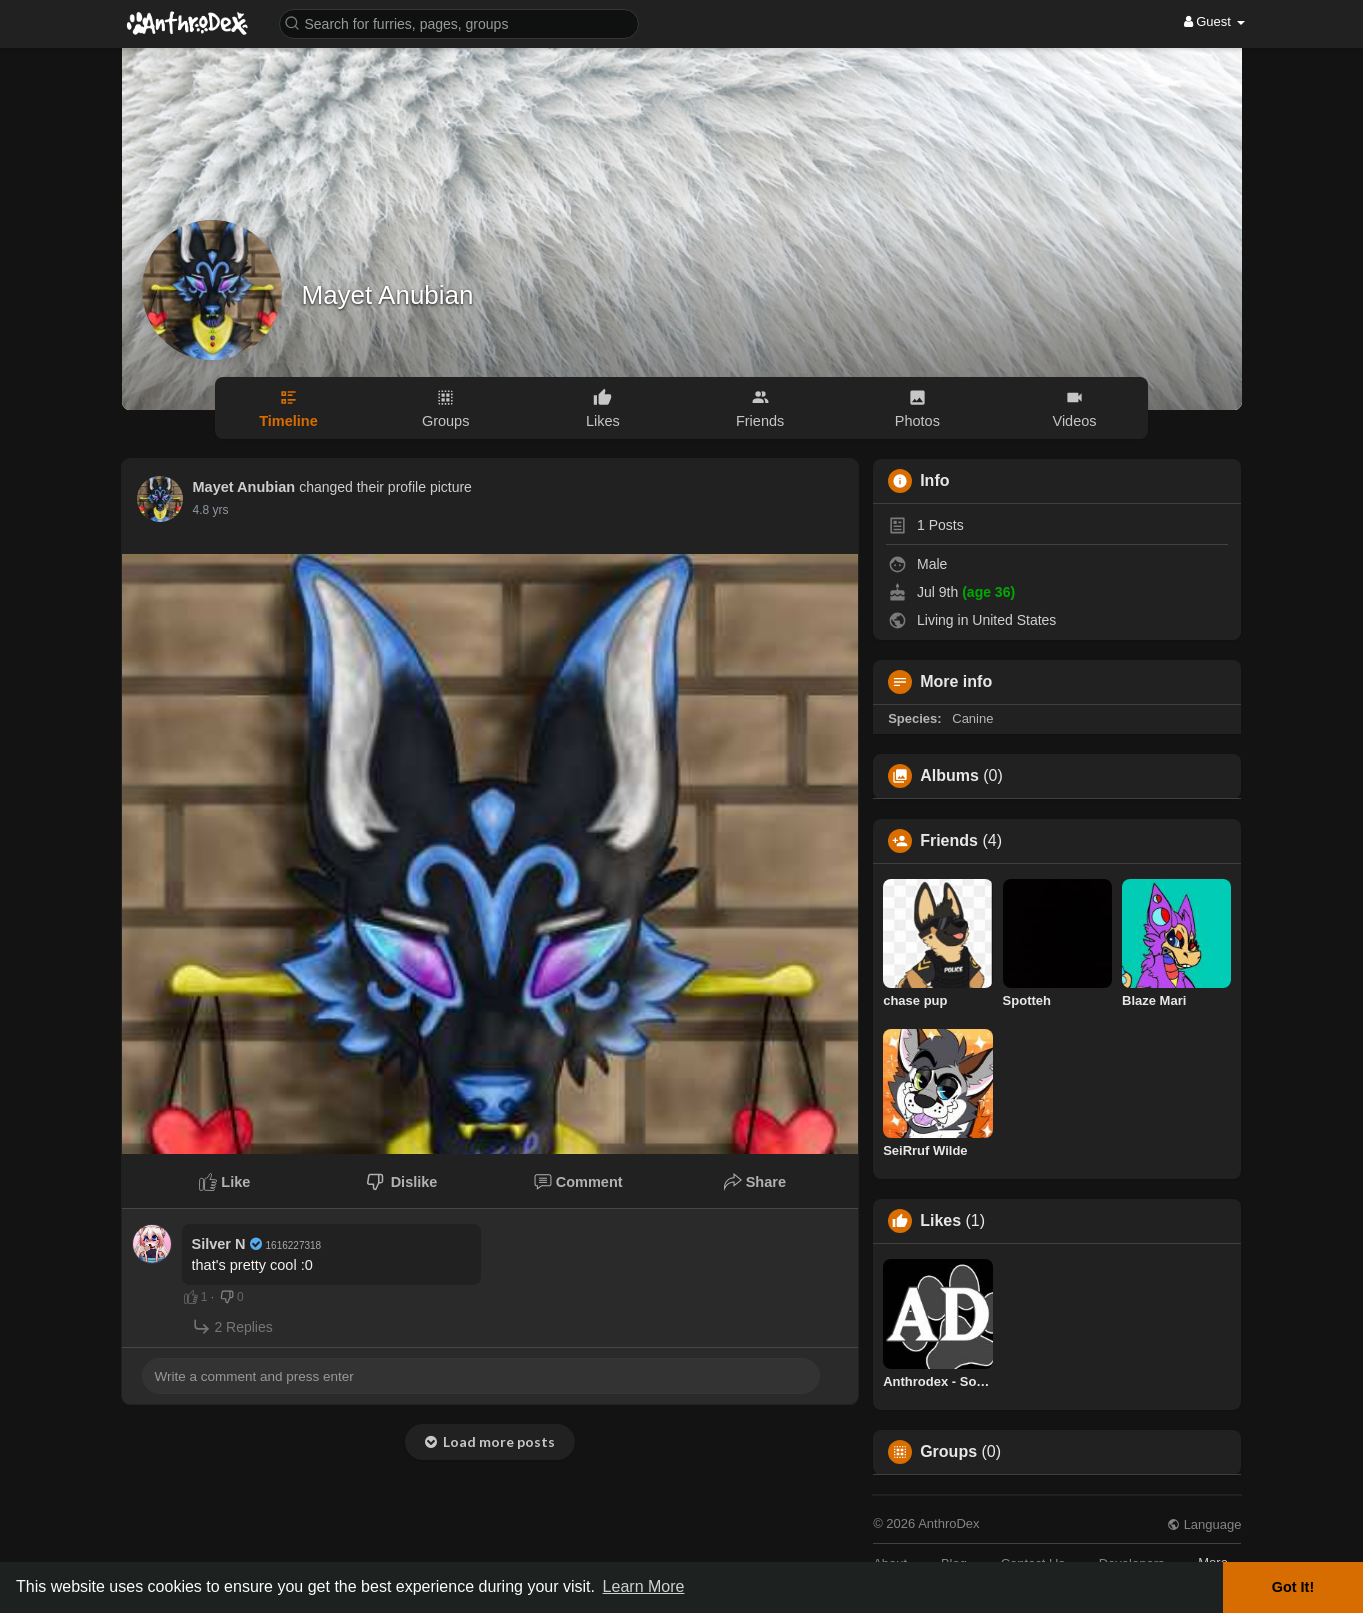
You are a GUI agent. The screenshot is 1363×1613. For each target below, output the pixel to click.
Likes (940, 1221)
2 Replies (232, 1326)
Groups (948, 1452)
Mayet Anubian (388, 295)
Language (1204, 1524)
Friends (949, 841)
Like (224, 1182)
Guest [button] (1214, 21)
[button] (459, 22)
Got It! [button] (1293, 1587)
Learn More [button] (644, 1586)
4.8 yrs (211, 510)
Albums (949, 776)
